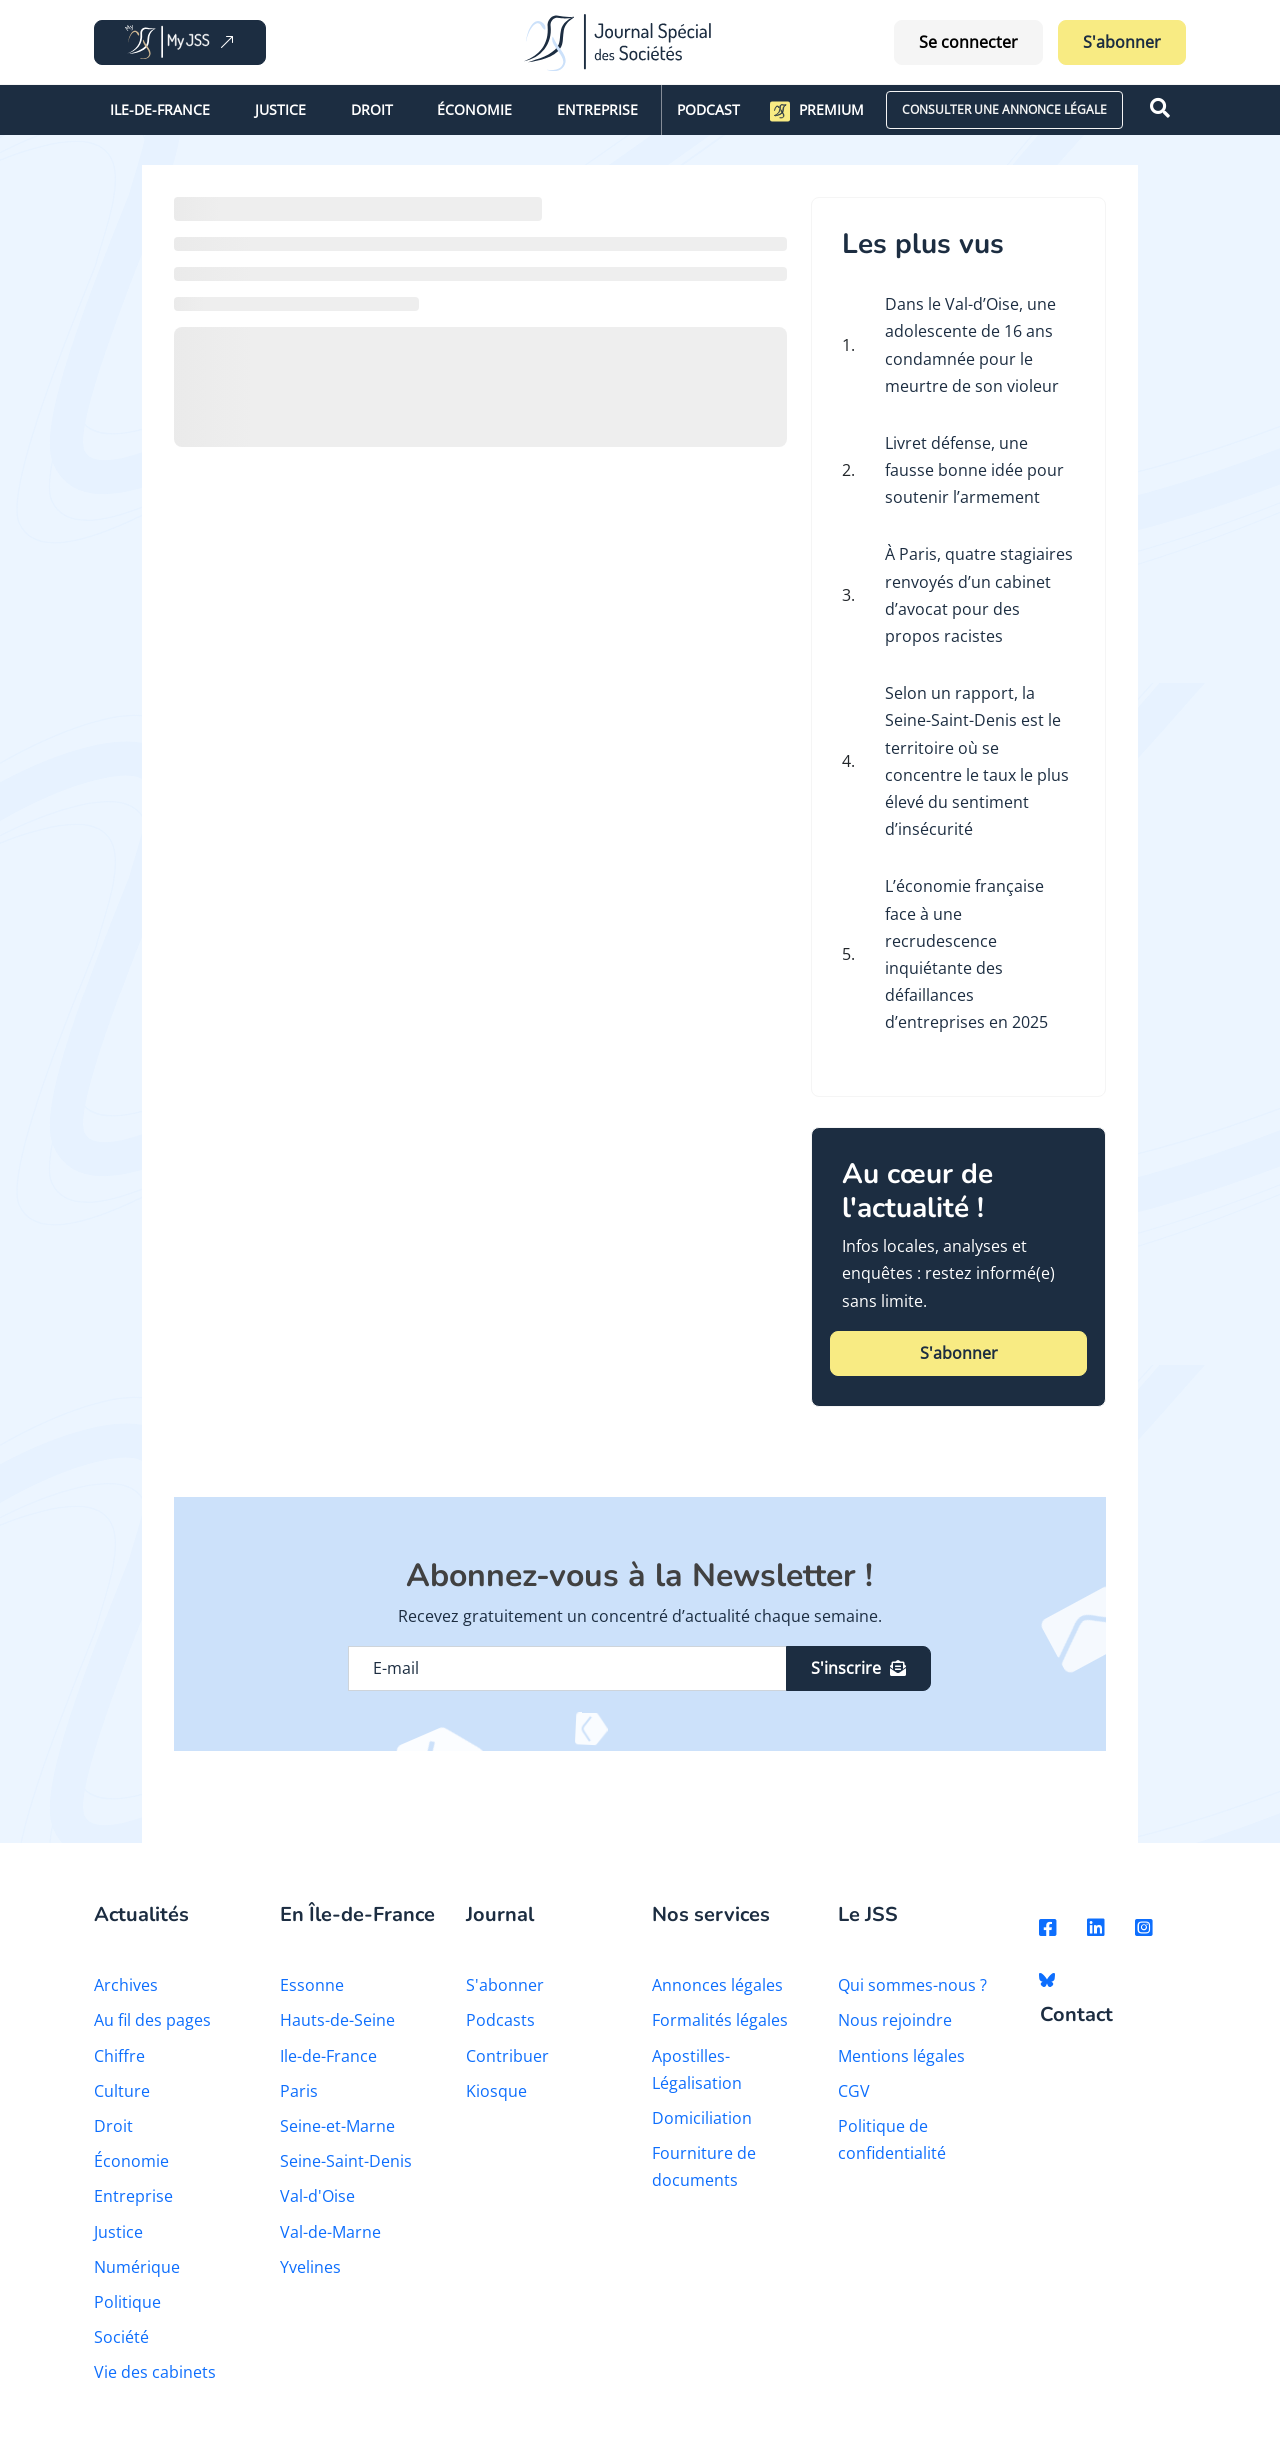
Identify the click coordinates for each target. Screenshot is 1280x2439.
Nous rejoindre (895, 2020)
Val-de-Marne (330, 2232)
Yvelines (310, 2267)
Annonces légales (717, 1985)
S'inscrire (858, 1668)
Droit (372, 109)
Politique (127, 2302)
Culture (122, 2091)
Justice (280, 109)
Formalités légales (720, 2020)
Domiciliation (702, 2118)
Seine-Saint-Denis (346, 2161)
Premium (817, 111)
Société (121, 2337)
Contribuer (507, 2056)
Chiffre (119, 2056)
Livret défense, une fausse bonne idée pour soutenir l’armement (974, 470)
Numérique (137, 2267)
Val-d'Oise (317, 2196)
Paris (299, 2091)
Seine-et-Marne (337, 2126)
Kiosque (496, 2091)
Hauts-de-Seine (337, 2020)
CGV (854, 2091)
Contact (1076, 2015)
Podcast (708, 109)
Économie (474, 109)
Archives (126, 1985)
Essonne (312, 1985)
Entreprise (597, 109)
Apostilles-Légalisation (697, 2069)
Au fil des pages (152, 2020)
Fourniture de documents (704, 2166)
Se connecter (968, 42)
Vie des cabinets (155, 2372)
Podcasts (500, 2020)
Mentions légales (901, 2056)
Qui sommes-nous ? (912, 1985)
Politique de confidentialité (892, 2139)
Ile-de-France (160, 109)
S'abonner (1122, 42)
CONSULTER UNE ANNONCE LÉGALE (1004, 109)
